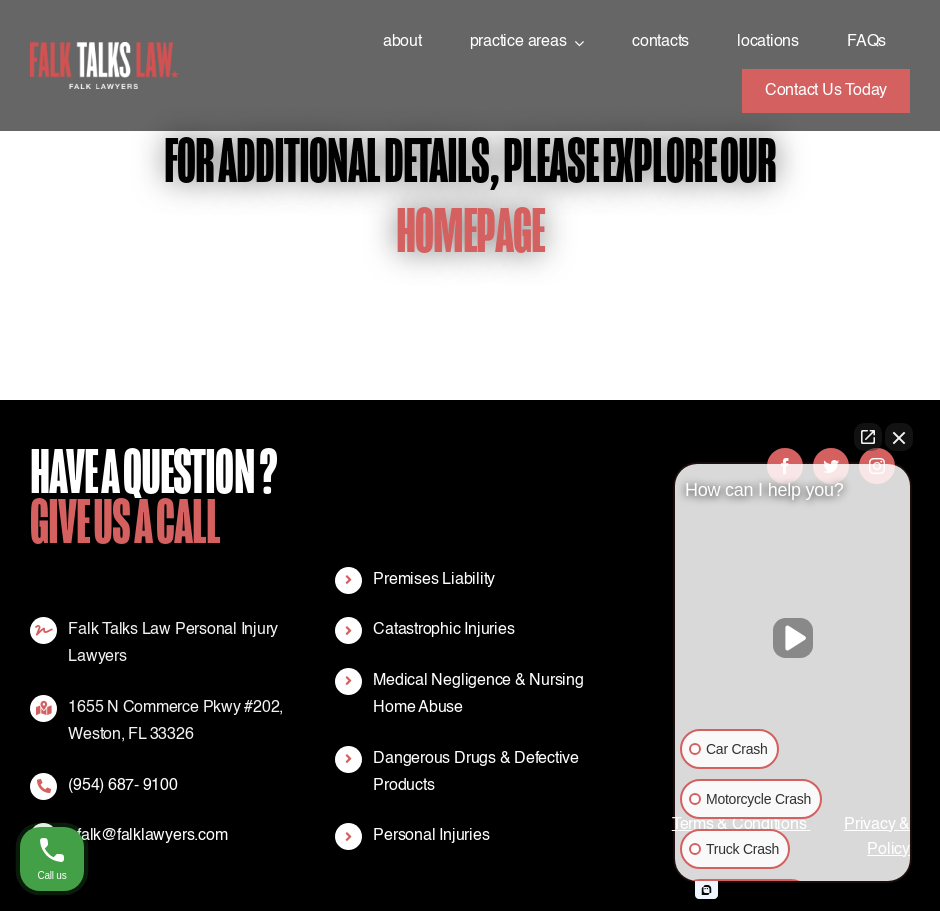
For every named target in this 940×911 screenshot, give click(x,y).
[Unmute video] (793, 638)
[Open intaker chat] (706, 890)
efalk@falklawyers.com (147, 836)
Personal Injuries (431, 836)
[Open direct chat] (868, 437)
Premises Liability (434, 580)
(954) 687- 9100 (122, 786)
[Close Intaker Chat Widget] (899, 437)
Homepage (469, 232)
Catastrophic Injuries (443, 630)
